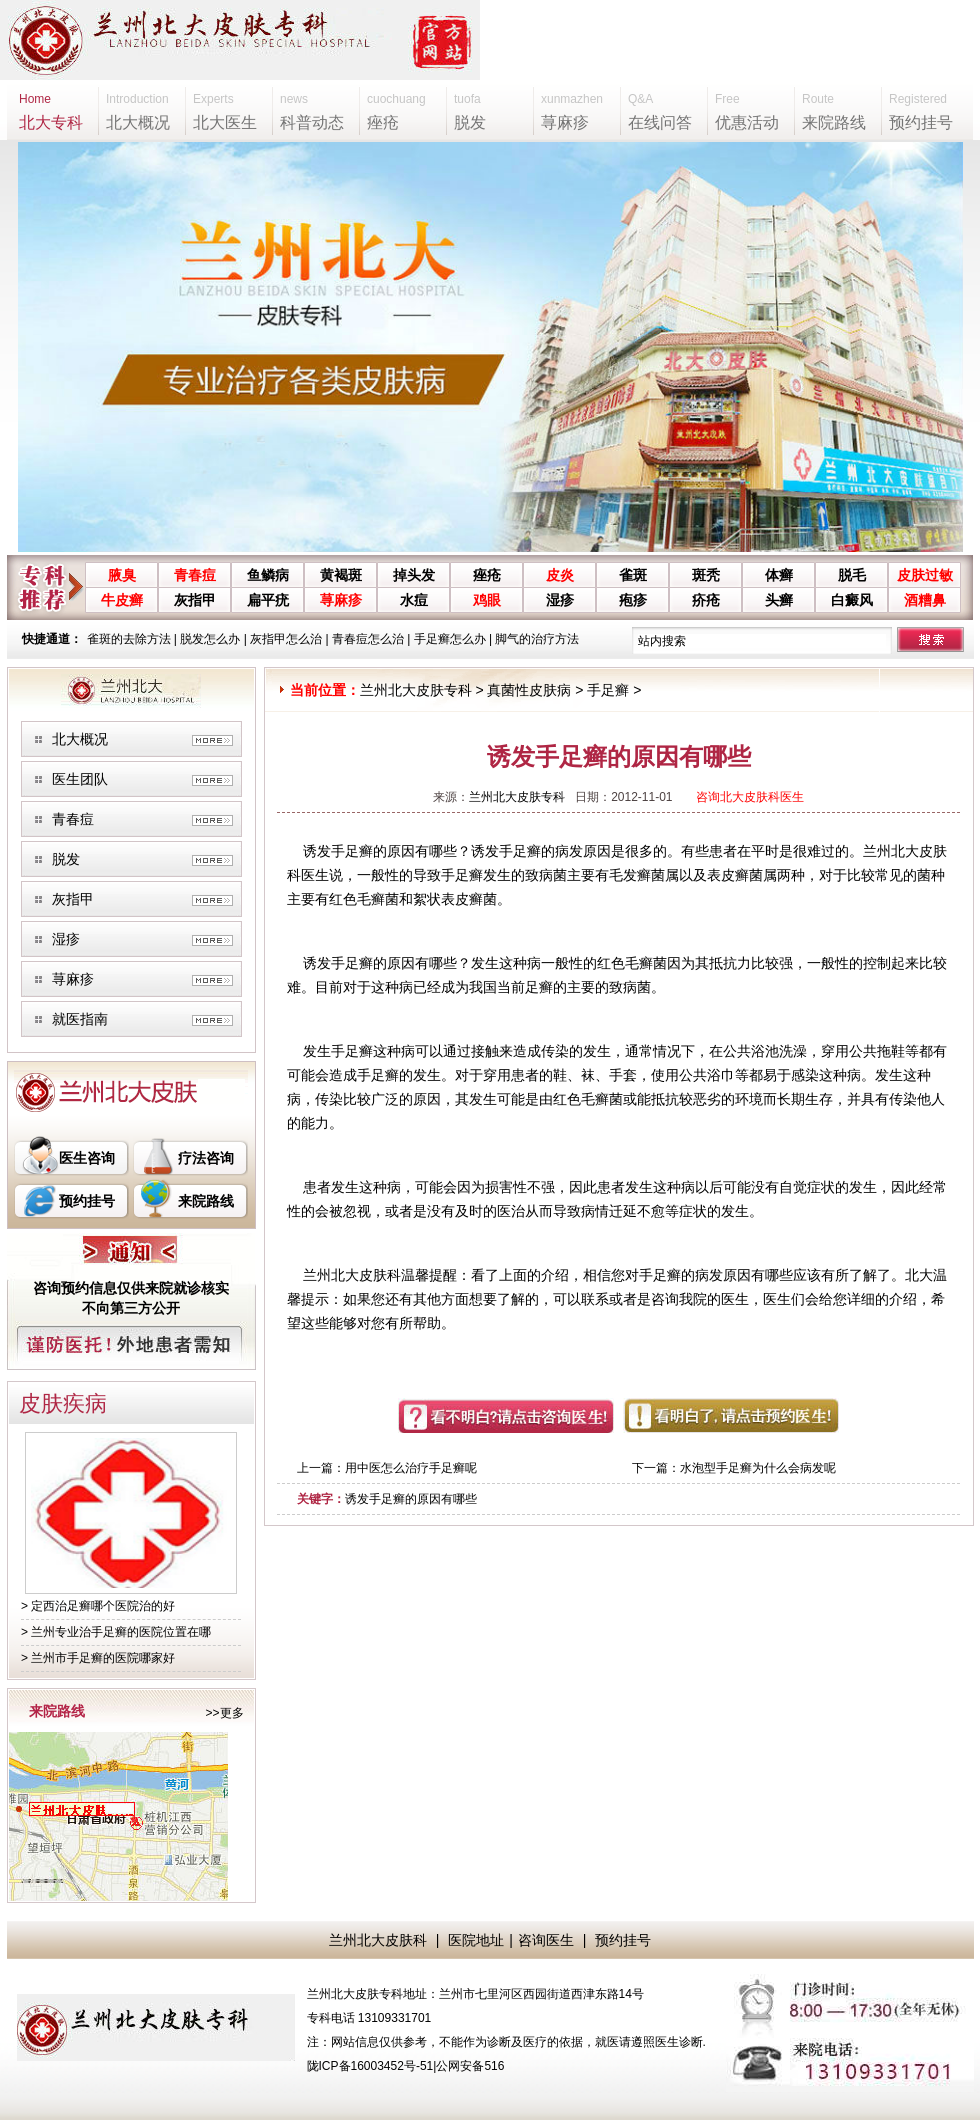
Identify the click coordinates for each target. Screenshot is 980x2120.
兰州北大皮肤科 (378, 1940)
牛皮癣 (122, 600)
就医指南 (80, 1019)
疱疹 (633, 600)
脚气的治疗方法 (537, 639)
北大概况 (80, 739)
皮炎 (560, 575)
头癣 (779, 600)
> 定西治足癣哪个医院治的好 (98, 1606)
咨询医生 (546, 1940)
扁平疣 (268, 600)
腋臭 (122, 575)
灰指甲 (195, 600)
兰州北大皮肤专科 (416, 690)
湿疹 (560, 600)
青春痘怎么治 (368, 639)
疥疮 (706, 600)
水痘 (414, 600)
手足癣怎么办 (450, 639)
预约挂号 (87, 1201)
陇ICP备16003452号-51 (370, 2066)
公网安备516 (470, 2066)
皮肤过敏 (925, 575)
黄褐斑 (341, 575)
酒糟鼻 (925, 600)
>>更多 (224, 1713)
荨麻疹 (341, 600)
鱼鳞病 (268, 575)
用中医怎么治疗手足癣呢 (411, 1468)
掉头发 (414, 575)
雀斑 (633, 575)
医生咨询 (87, 1158)
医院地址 (476, 1940)
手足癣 (608, 690)
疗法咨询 (206, 1158)
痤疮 (487, 575)
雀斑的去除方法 (129, 639)
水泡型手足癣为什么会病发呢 (758, 1468)
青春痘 (195, 575)
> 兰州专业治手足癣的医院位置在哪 (116, 1632)
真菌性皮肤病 (529, 690)
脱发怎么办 (210, 639)
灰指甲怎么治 (286, 639)
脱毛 (852, 575)
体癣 (779, 575)
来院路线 (206, 1201)
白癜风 (852, 600)
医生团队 (80, 779)
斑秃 (706, 575)
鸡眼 (487, 600)
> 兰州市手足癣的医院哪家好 (98, 1658)
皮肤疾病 (63, 1403)
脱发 (66, 859)
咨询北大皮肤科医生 (750, 797)
